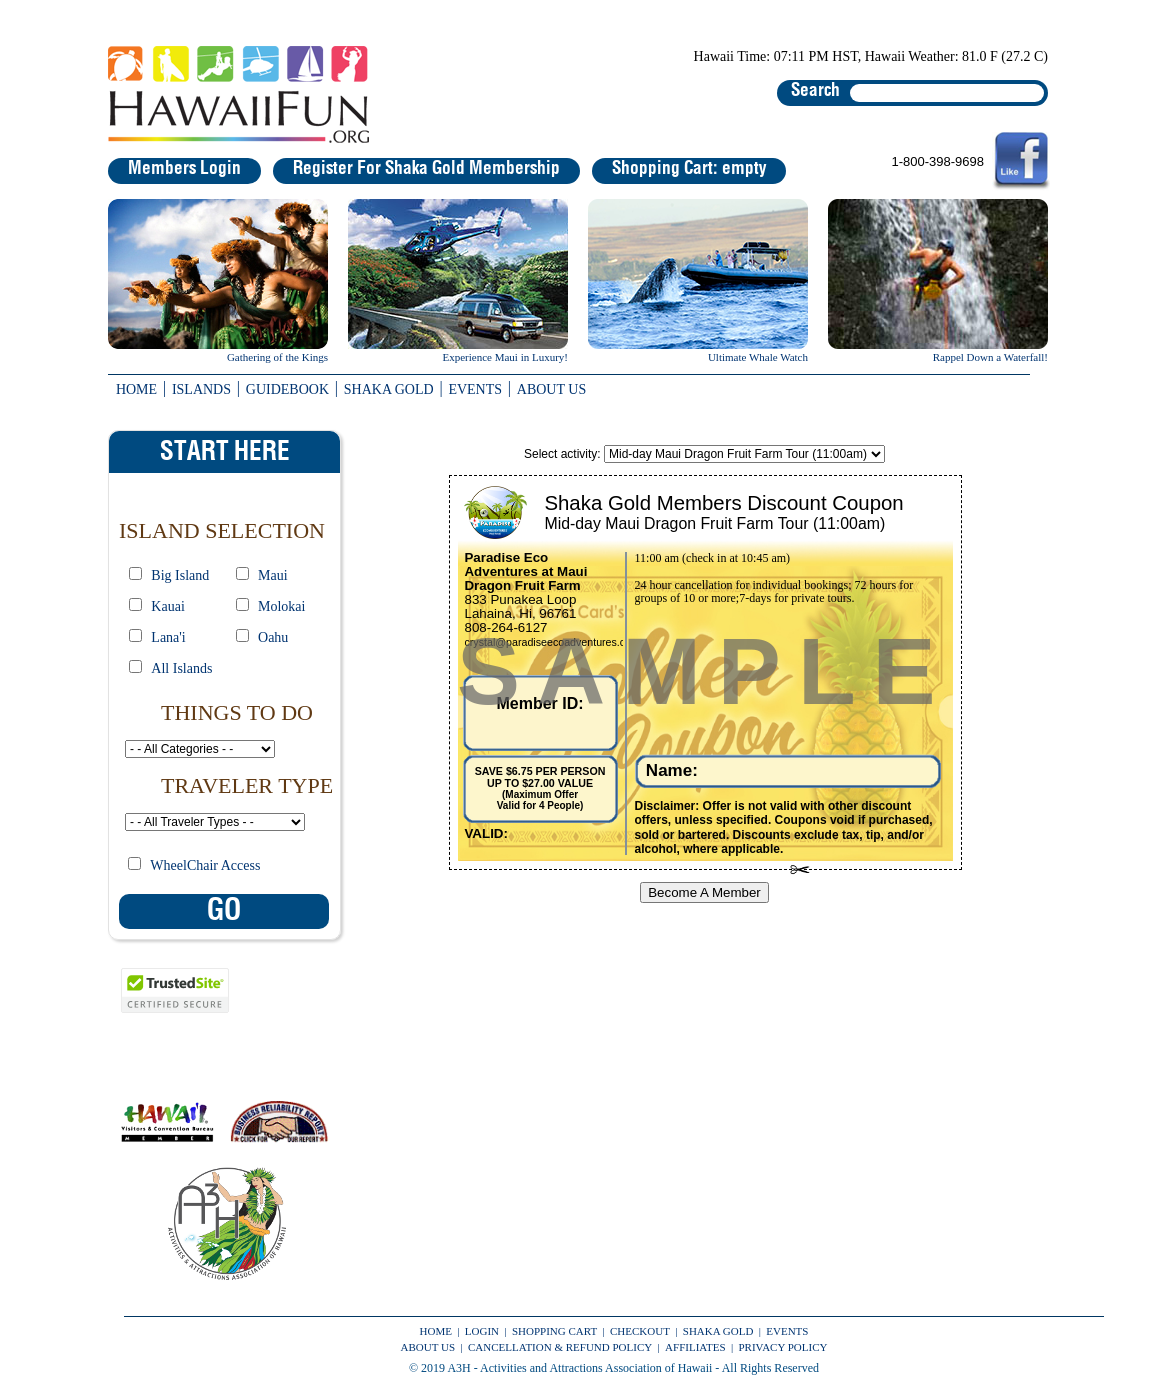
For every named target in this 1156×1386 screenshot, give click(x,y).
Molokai (281, 606)
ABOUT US (551, 389)
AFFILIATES (695, 1347)
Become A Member (704, 892)
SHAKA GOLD (389, 389)
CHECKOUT (640, 1331)
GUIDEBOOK (287, 389)
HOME (136, 389)
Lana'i (168, 637)
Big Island (180, 575)
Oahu (273, 637)
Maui (273, 575)
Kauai (167, 606)
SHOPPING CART (554, 1331)
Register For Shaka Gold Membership (426, 169)
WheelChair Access (205, 865)
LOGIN (482, 1331)
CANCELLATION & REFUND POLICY (560, 1347)
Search (815, 91)
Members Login (184, 169)
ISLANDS (201, 389)
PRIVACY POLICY (783, 1347)
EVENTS (475, 389)
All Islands (181, 668)
